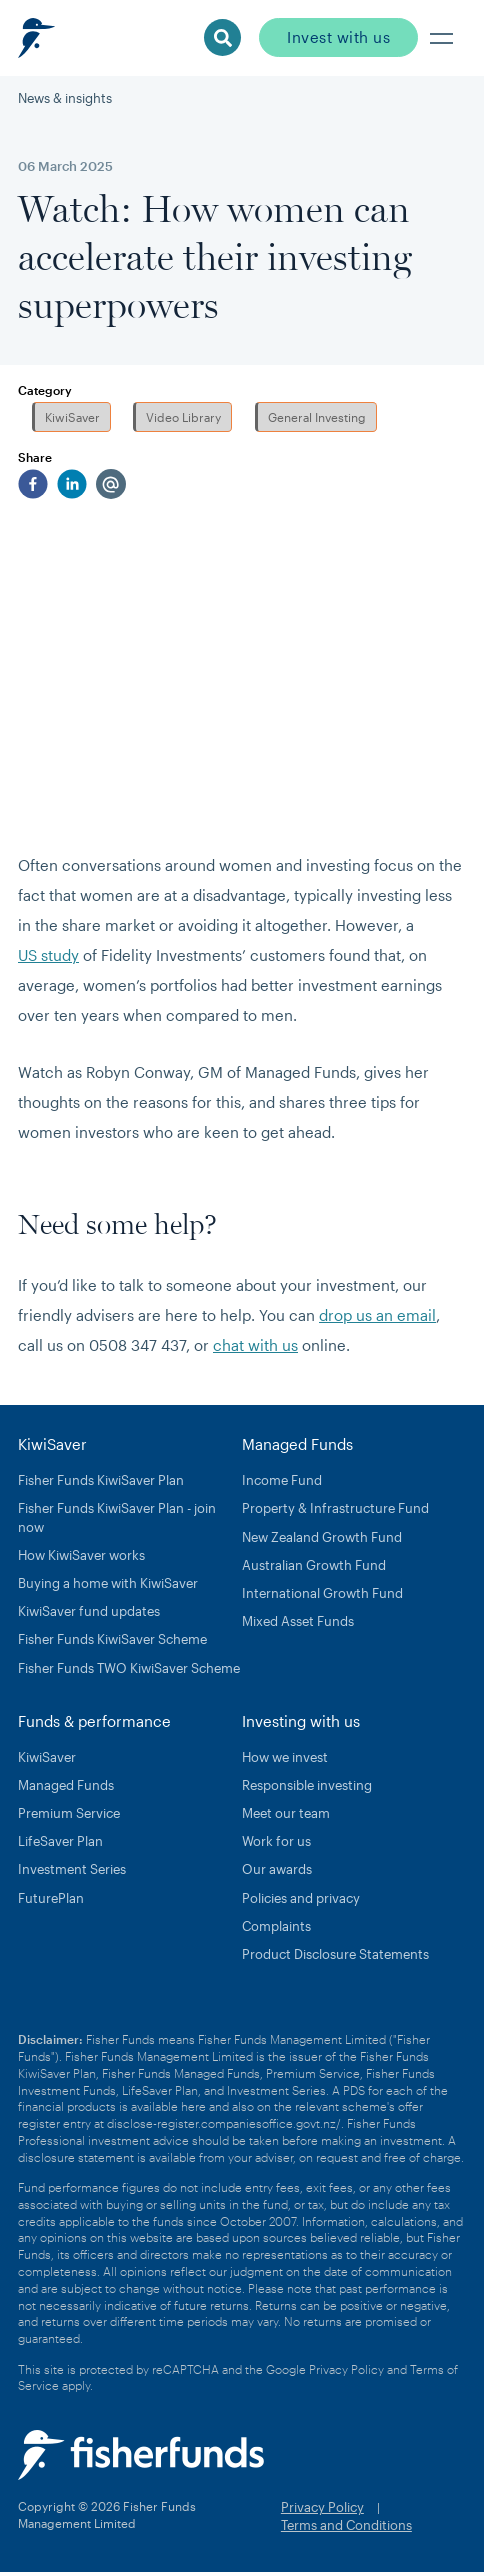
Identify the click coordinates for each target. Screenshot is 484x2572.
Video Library (183, 417)
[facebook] (33, 484)
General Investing (317, 417)
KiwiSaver (72, 417)
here (193, 2106)
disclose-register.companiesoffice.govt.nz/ (224, 2123)
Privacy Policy (346, 2369)
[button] (442, 38)
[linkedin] (72, 484)
